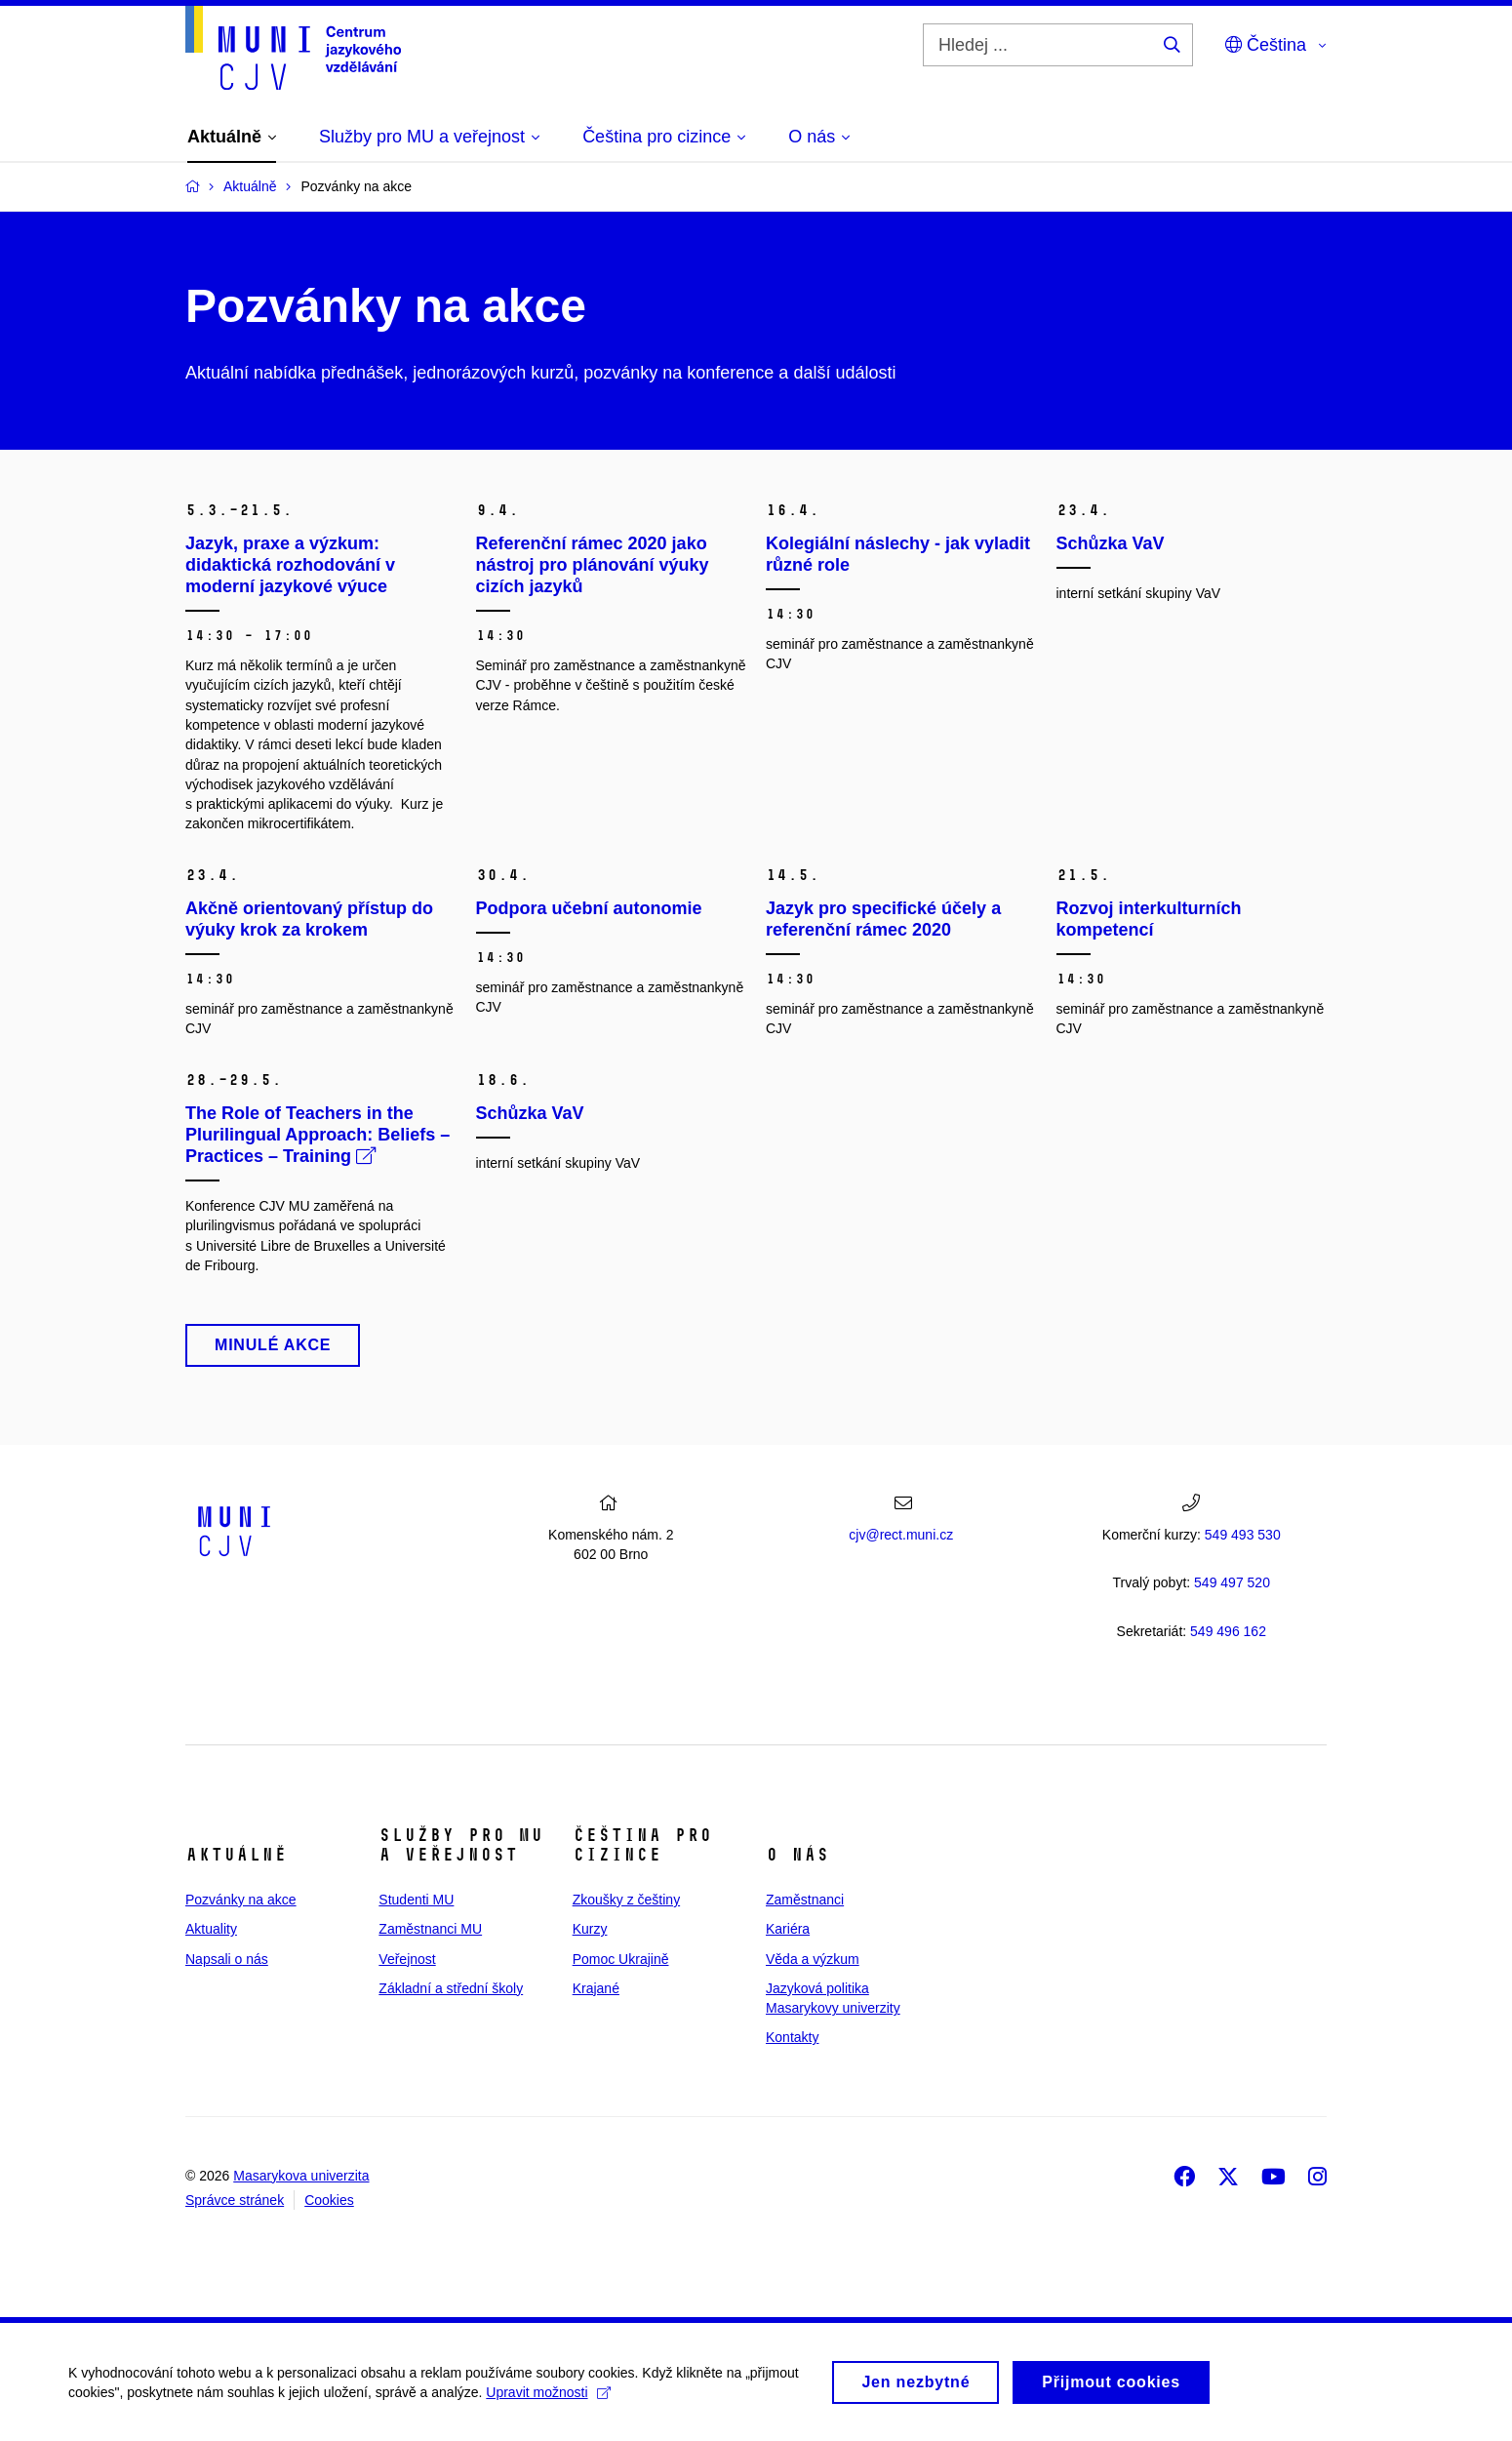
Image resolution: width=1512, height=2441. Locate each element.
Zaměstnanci (805, 1899)
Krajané (596, 1988)
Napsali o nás (226, 1959)
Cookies (329, 2200)
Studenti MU (416, 1899)
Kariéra (788, 1929)
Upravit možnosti (548, 2399)
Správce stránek (234, 2200)
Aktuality (211, 1929)
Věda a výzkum (812, 1959)
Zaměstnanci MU (430, 1929)
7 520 (1232, 1582)
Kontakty (792, 2037)
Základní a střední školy (450, 1988)
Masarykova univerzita (301, 2175)
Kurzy (590, 1929)
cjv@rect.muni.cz (901, 1534)
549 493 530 (1243, 1534)
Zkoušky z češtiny (626, 1899)
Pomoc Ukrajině (621, 1959)
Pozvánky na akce (241, 1899)
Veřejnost (406, 1959)
